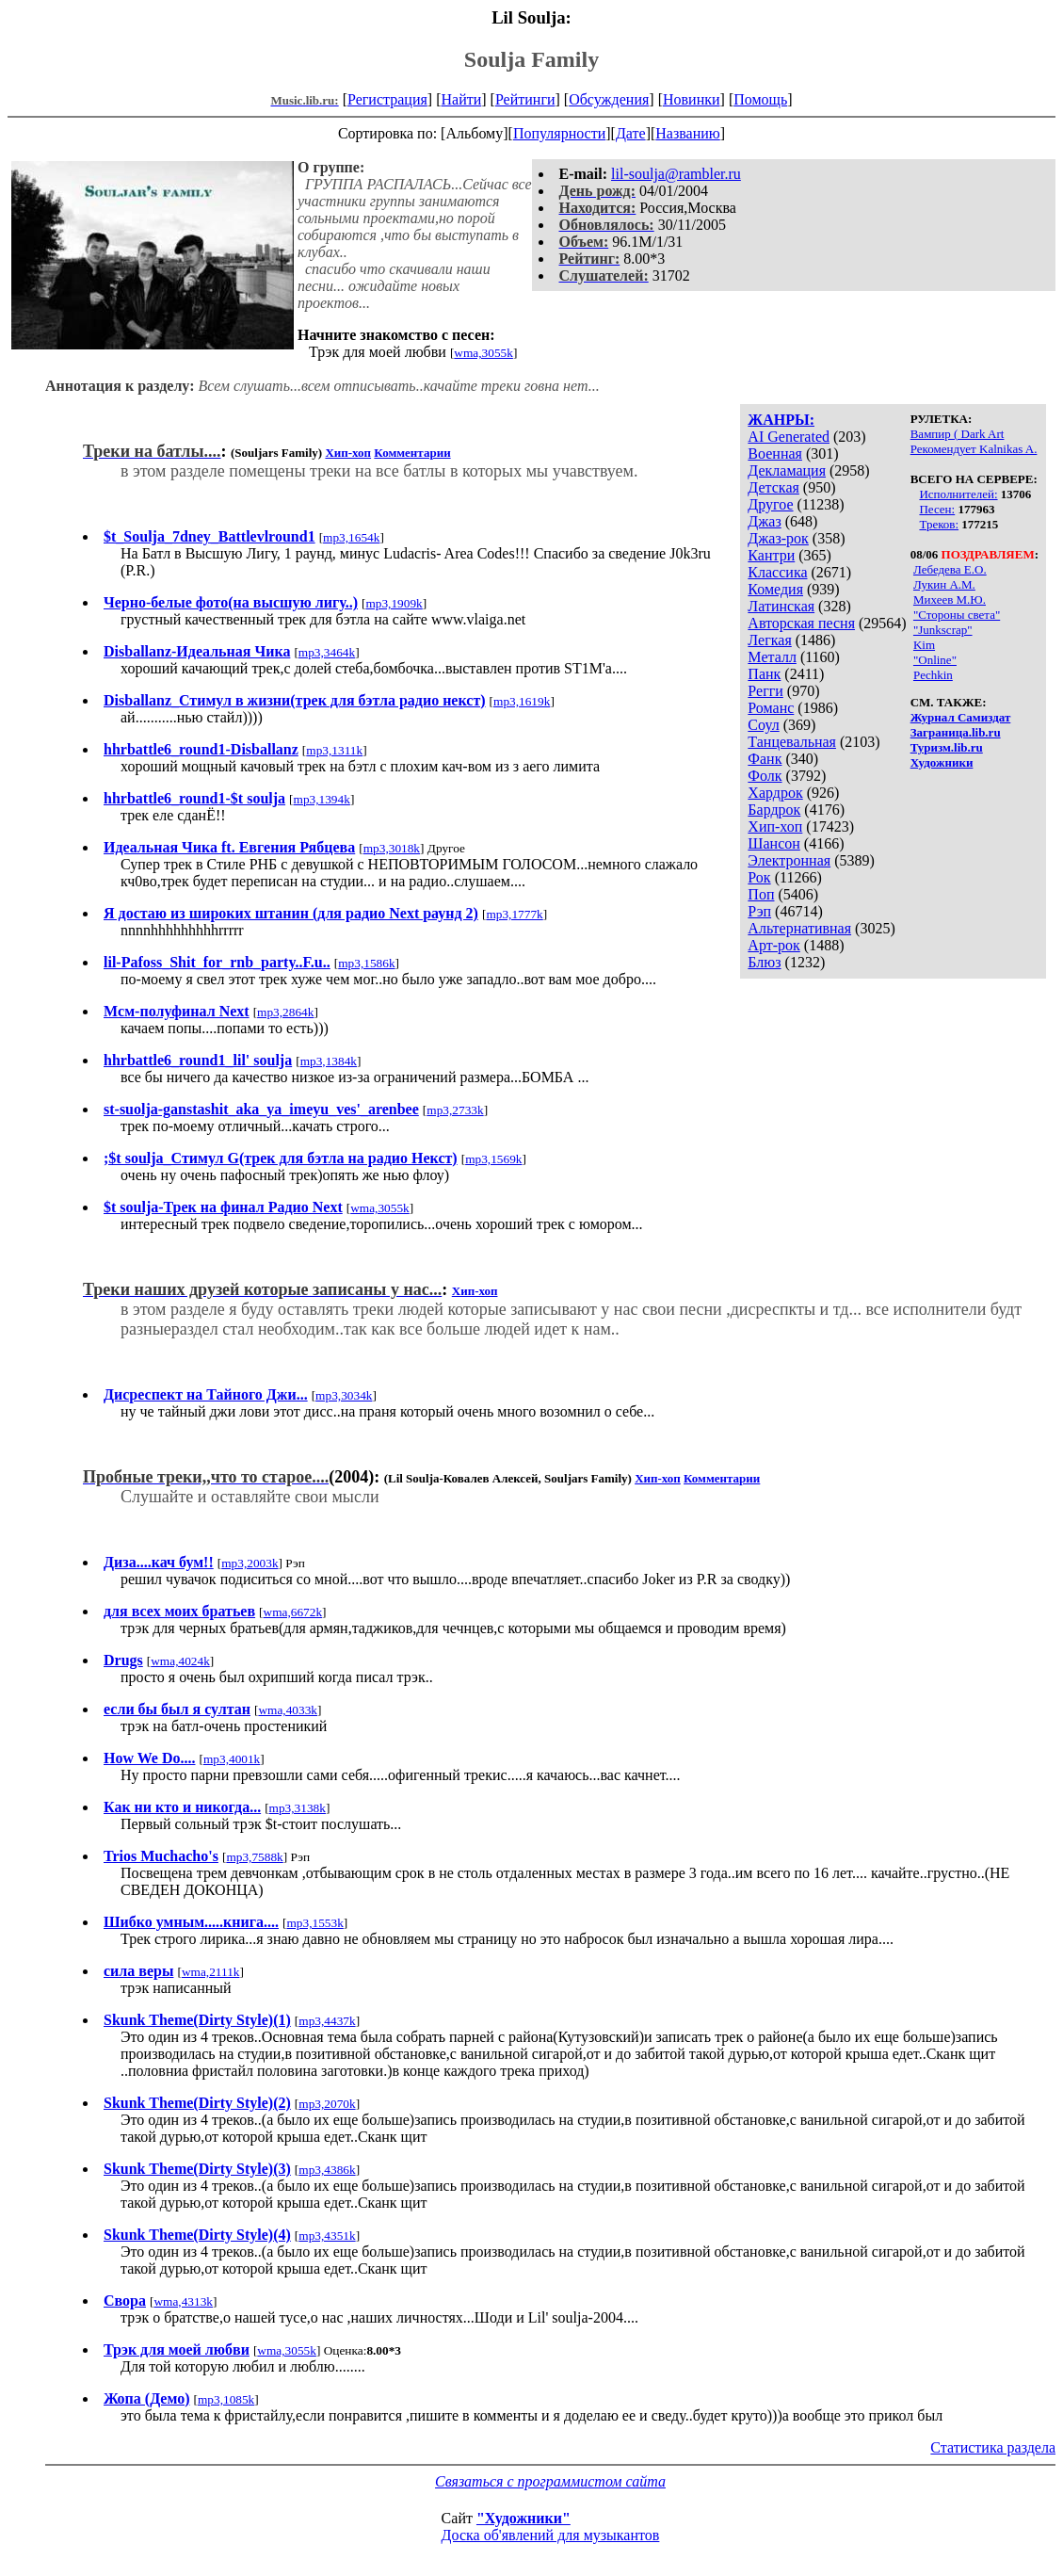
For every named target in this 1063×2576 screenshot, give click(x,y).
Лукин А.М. (944, 584)
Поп (761, 894)
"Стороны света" (956, 615)
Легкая (769, 640)
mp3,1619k (521, 701)
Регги (765, 691)
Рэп (759, 911)
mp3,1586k (366, 963)
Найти (461, 99)
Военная (775, 454)
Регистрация (387, 99)
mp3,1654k (351, 537)
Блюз (764, 962)
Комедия (775, 589)
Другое (770, 504)
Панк (764, 674)
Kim (924, 645)
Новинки (691, 99)
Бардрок (774, 810)
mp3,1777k (514, 914)
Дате (631, 133)
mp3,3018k (391, 848)
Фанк (764, 759)
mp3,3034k (343, 1395)
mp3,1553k (314, 1923)
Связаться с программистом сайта (550, 2481)
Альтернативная (799, 928)
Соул (763, 725)
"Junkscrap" (943, 630)
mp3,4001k (231, 1759)
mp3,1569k (493, 1159)
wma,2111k (211, 1972)
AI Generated (788, 437)
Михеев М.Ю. (949, 599)
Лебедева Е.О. (950, 569)
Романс (771, 708)
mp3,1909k (393, 603)
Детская (773, 487)
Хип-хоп (775, 826)
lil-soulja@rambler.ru (676, 174)
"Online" (935, 660)
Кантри (771, 555)
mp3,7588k (254, 1857)
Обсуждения (609, 99)
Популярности (559, 133)
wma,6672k (293, 1612)
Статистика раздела (992, 2447)
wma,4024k (180, 1661)
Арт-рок (773, 945)
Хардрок (775, 793)
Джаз (764, 521)
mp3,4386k (326, 2170)
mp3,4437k (326, 2021)
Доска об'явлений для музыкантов (551, 2535)
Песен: (937, 509)
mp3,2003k (249, 1563)
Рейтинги (525, 99)
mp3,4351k (326, 2235)
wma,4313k (183, 2301)
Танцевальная (792, 742)
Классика (777, 572)
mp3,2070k (326, 2104)
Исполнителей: (958, 494)
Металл (772, 657)
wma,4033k (287, 1710)
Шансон (773, 843)
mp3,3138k (297, 1808)
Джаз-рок (778, 538)
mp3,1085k (226, 2399)
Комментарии (412, 453)
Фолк (764, 776)
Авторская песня (801, 623)
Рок (759, 877)
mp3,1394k (322, 799)
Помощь (760, 99)
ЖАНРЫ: (781, 420)
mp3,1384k (328, 1061)
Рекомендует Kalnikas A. (974, 449)
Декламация (787, 470)
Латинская (781, 606)
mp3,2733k (455, 1110)
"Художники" (523, 2518)
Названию (687, 133)
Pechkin (933, 675)
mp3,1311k (334, 750)
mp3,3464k (326, 652)
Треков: (938, 524)
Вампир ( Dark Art (957, 434)
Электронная (789, 860)
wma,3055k (483, 353)
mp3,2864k (285, 1012)
